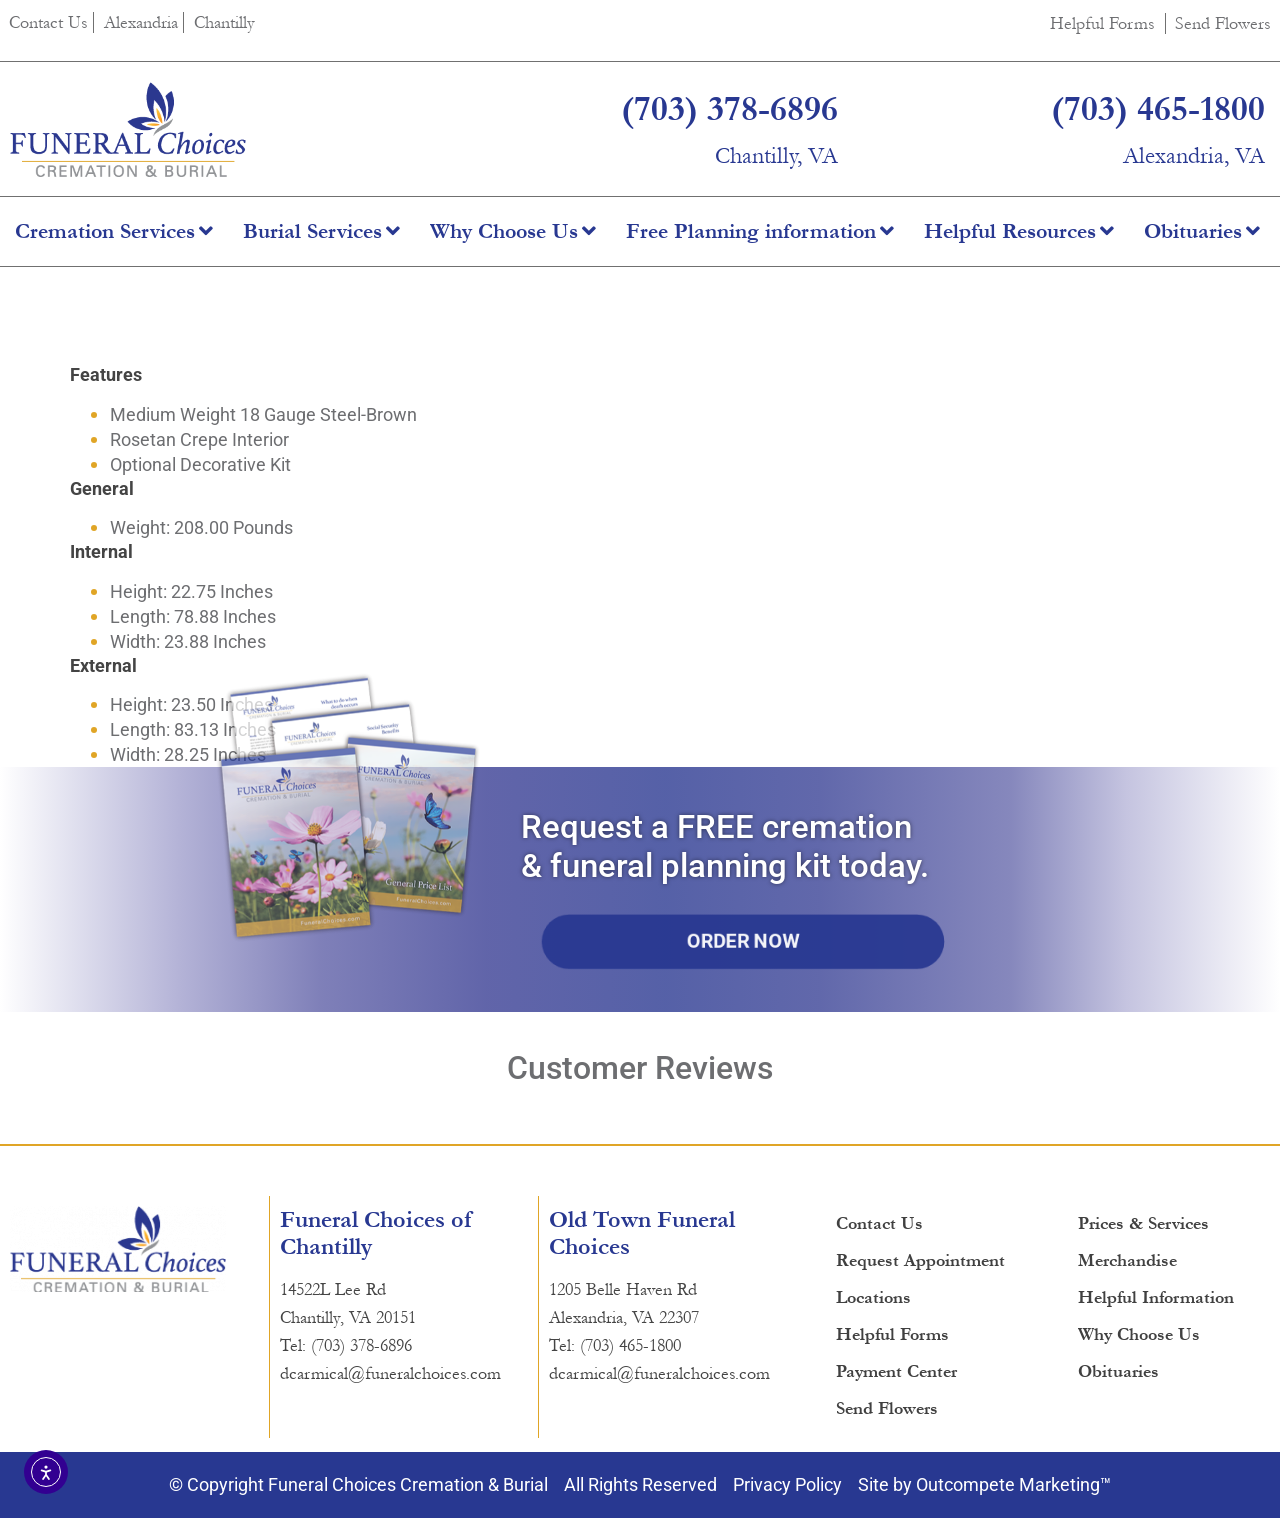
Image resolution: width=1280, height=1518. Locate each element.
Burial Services (321, 231)
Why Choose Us (513, 231)
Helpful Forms (1102, 23)
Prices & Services (1143, 1223)
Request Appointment (920, 1260)
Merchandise (1127, 1260)
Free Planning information (760, 231)
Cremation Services (114, 231)
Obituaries (1202, 231)
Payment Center (896, 1371)
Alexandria (141, 22)
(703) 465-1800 (1158, 109)
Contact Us (48, 22)
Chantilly (224, 22)
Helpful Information (1156, 1297)
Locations (873, 1297)
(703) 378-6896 (729, 109)
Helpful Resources (1019, 231)
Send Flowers (1223, 23)
